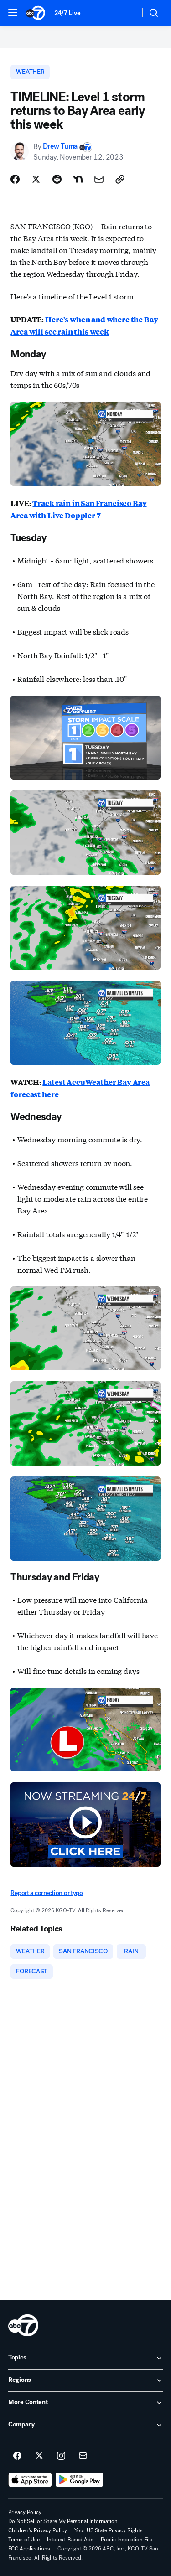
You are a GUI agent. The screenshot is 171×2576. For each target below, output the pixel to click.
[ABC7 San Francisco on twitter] (39, 2456)
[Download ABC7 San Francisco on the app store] (30, 2480)
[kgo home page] (23, 2325)
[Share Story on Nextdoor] (78, 179)
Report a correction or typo (46, 1893)
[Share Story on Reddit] (57, 179)
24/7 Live (67, 13)
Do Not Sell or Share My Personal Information (63, 2521)
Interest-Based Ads (70, 2539)
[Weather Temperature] (125, 13)
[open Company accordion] (85, 2425)
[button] (12, 12)
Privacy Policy (24, 2512)
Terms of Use (24, 2539)
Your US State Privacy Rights (108, 2530)
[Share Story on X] (36, 179)
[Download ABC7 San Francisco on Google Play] (80, 2480)
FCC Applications (29, 2548)
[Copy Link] (120, 179)
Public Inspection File (126, 2539)
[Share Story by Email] (99, 179)
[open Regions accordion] (85, 2380)
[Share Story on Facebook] (15, 179)
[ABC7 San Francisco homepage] (35, 12)
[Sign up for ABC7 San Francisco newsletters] (83, 2456)
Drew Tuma (60, 146)
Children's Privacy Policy (37, 2530)
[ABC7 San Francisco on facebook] (17, 2456)
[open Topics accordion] (85, 2358)
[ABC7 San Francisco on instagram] (61, 2456)
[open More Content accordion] (85, 2402)
